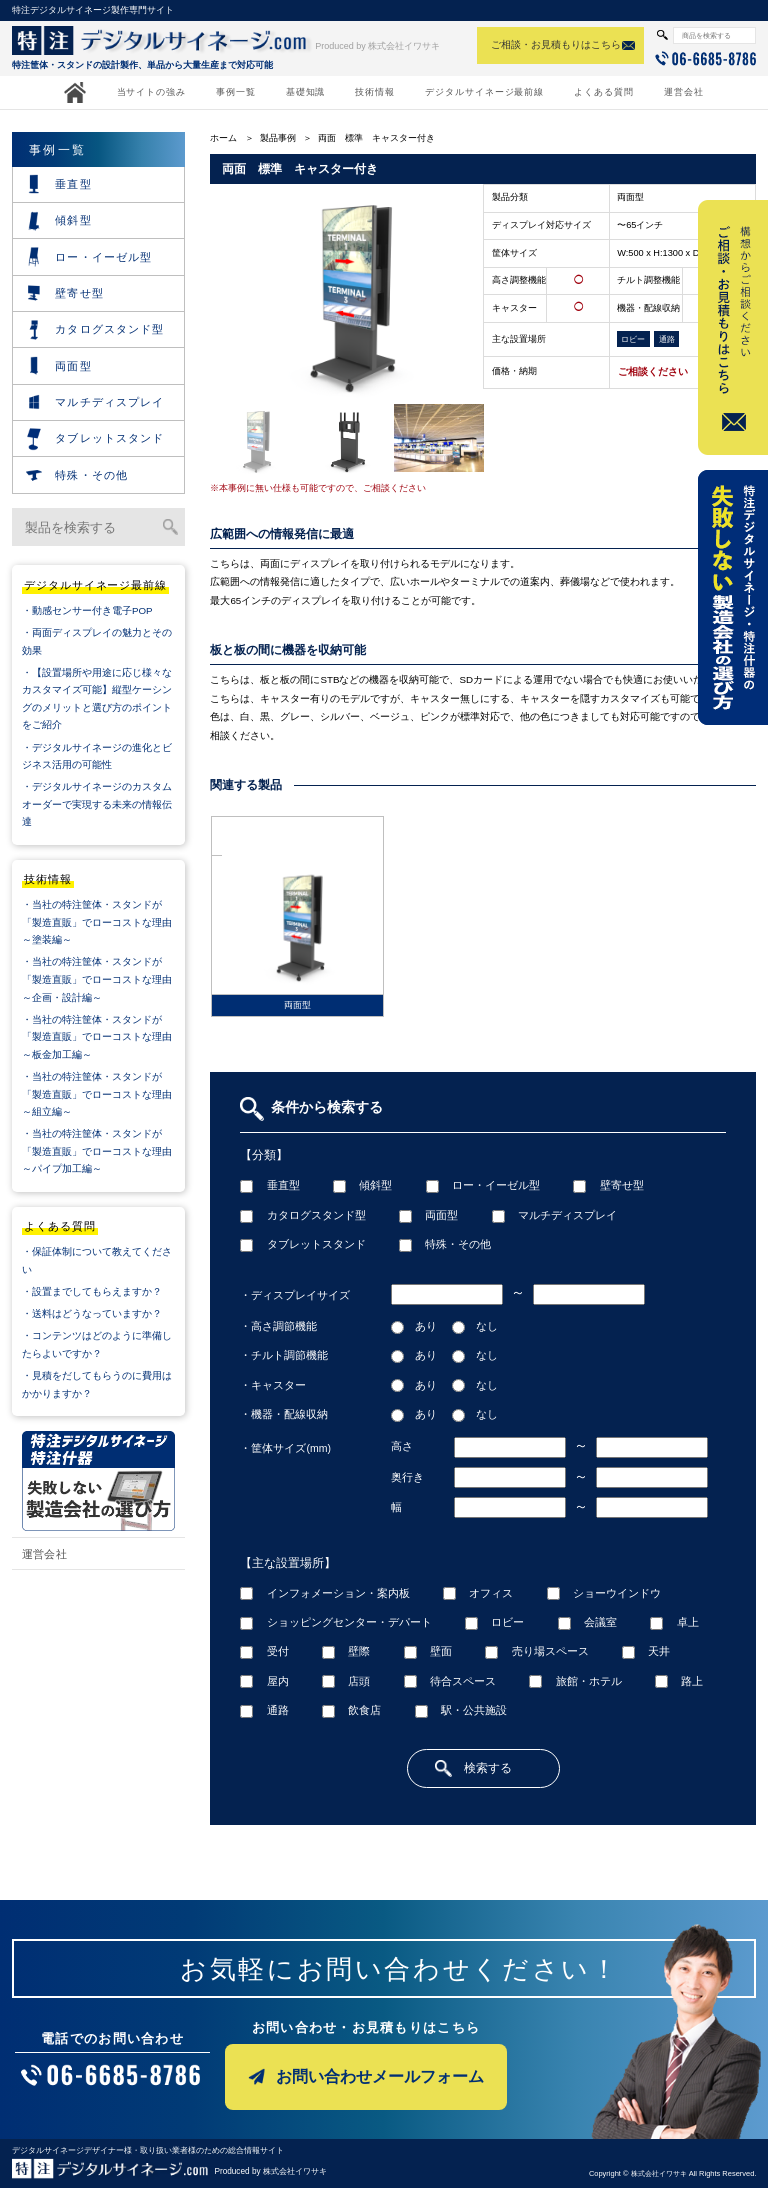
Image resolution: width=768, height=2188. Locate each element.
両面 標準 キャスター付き (376, 138)
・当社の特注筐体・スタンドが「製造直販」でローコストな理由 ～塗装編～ (103, 922)
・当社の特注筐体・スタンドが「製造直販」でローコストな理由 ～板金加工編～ (103, 1037)
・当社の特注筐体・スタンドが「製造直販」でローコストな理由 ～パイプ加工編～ (103, 1151)
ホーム (223, 138)
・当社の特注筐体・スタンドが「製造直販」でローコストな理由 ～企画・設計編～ (103, 979)
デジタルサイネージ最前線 (484, 92)
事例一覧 (236, 92)
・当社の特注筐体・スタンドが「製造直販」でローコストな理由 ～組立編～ (103, 1094)
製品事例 (278, 138)
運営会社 (684, 92)
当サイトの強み (151, 92)
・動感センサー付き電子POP (87, 610)
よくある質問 (604, 92)
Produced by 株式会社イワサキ (377, 46)
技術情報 (375, 92)
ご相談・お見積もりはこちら (556, 44)
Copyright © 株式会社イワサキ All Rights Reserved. (673, 2173)
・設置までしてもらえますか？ (92, 1291)
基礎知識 (306, 92)
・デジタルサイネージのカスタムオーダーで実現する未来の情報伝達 (97, 804)
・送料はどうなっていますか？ (92, 1313)
